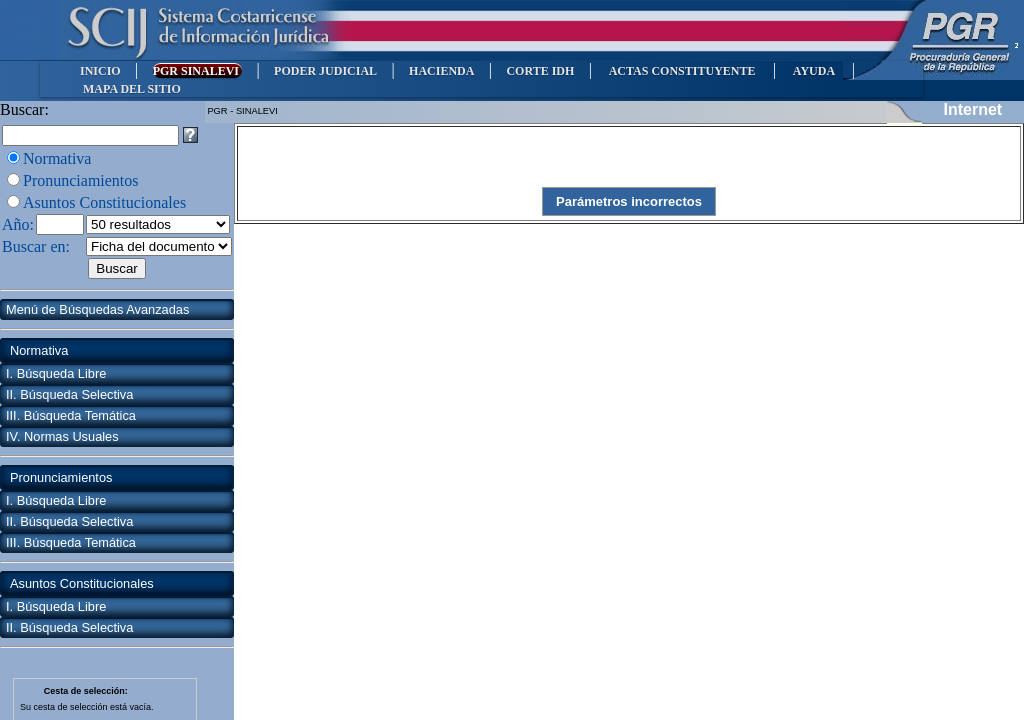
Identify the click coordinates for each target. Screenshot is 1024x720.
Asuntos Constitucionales (104, 202)
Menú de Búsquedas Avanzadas (97, 309)
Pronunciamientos (81, 180)
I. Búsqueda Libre (56, 373)
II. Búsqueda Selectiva (69, 394)
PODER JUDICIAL (325, 71)
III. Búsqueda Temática (71, 415)
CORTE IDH (540, 71)
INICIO (100, 71)
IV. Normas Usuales (62, 436)
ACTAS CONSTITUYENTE (682, 71)
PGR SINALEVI (197, 71)
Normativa (57, 158)
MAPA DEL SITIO (132, 89)
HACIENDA (441, 71)
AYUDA (813, 71)
